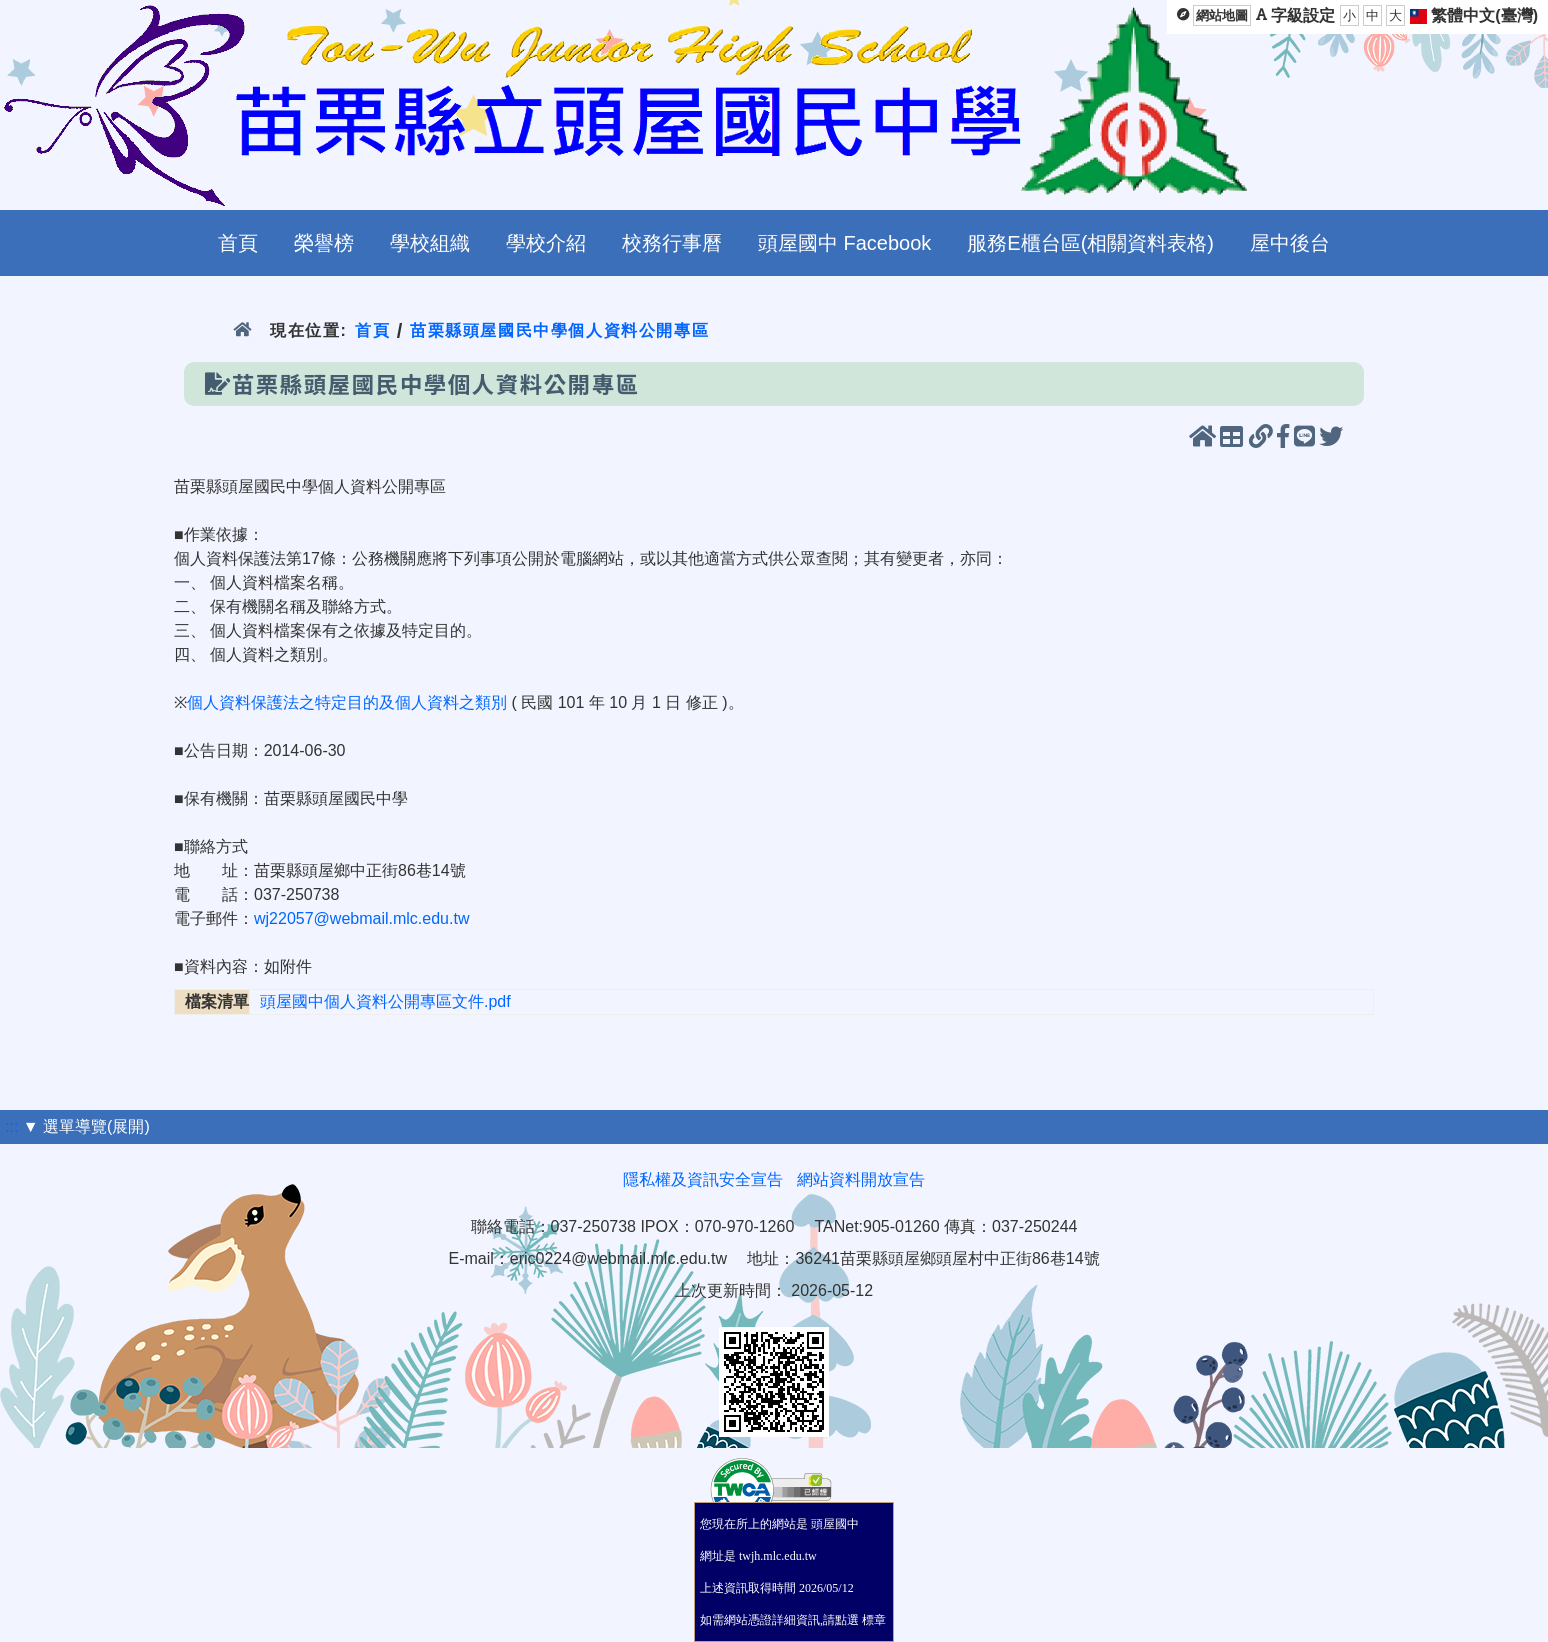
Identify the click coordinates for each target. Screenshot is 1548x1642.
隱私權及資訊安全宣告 (703, 1179)
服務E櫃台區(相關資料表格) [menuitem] (1090, 243)
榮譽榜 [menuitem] (324, 243)
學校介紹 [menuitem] (546, 243)
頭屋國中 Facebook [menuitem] (844, 243)
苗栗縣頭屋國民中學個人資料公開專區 (559, 330)
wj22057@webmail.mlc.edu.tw (361, 918)
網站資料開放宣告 (861, 1179)
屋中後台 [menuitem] (1290, 243)
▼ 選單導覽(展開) (86, 1126)
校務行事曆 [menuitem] (672, 243)
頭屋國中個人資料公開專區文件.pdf (385, 1001)
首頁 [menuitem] (238, 243)
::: (11, 1126)
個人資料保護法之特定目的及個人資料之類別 (347, 702)
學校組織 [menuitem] (430, 243)
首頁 (372, 330)
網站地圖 (1222, 15)
